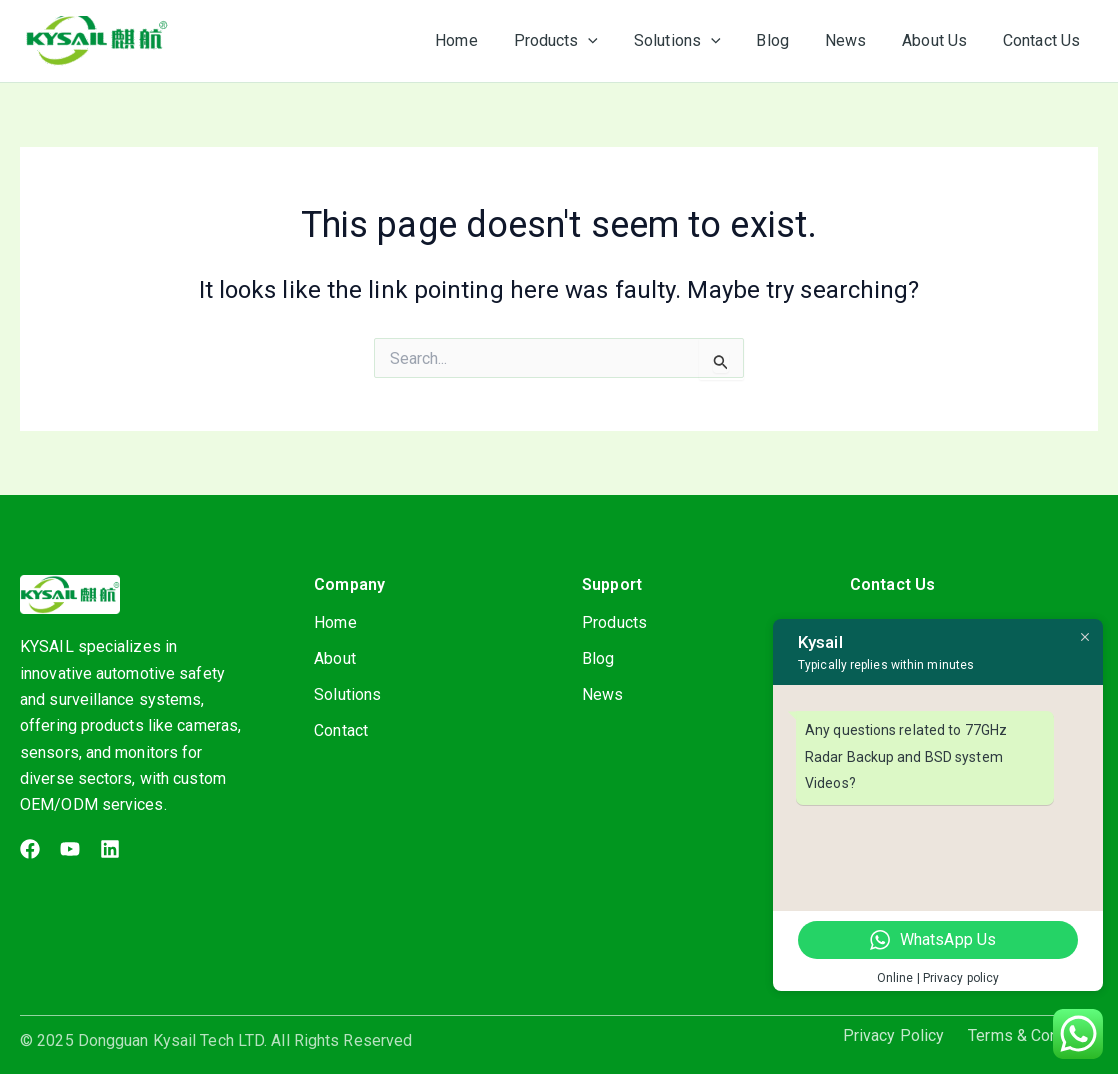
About (335, 658)
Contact (341, 730)
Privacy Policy (893, 1036)
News (602, 694)
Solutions (347, 694)
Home (335, 622)
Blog (598, 658)
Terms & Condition (1033, 1036)
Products (614, 622)
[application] (610, 41)
